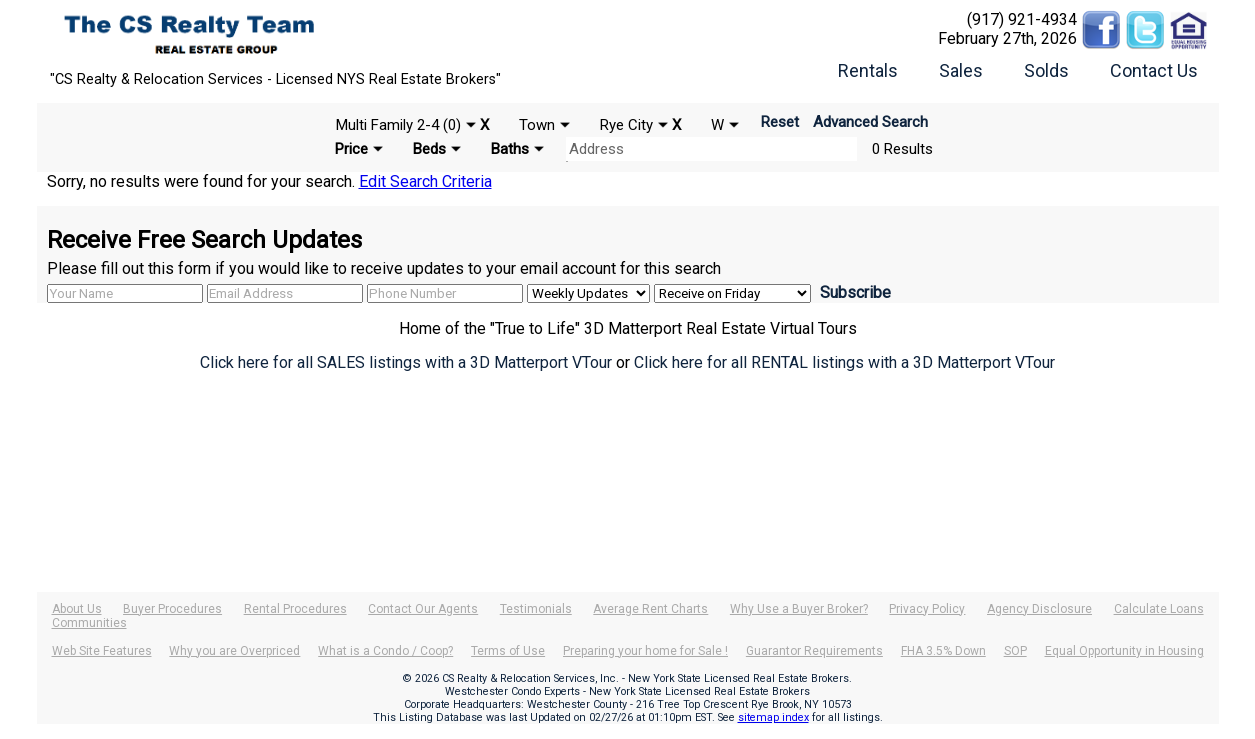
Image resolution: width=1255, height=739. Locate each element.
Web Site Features (102, 651)
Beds (429, 149)
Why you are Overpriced (234, 651)
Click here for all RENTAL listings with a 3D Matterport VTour (844, 362)
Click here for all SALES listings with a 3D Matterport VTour (406, 362)
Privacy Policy (927, 609)
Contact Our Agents (423, 609)
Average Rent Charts (650, 609)
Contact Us (1154, 70)
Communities (89, 623)
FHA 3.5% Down (943, 651)
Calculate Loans (1159, 609)
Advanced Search (870, 122)
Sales (961, 70)
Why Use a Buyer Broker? (799, 609)
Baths (510, 149)
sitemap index (773, 717)
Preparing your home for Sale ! (645, 651)
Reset (780, 122)
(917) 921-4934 (1022, 19)
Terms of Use (508, 651)
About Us (77, 609)
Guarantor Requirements (814, 651)
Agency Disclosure (1039, 609)
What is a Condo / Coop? (385, 651)
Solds (1046, 70)
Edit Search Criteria (425, 181)
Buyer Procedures (172, 609)
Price (351, 149)
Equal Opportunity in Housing (1124, 651)
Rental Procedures (295, 609)
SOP (1015, 651)
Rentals (868, 70)
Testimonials (536, 609)
